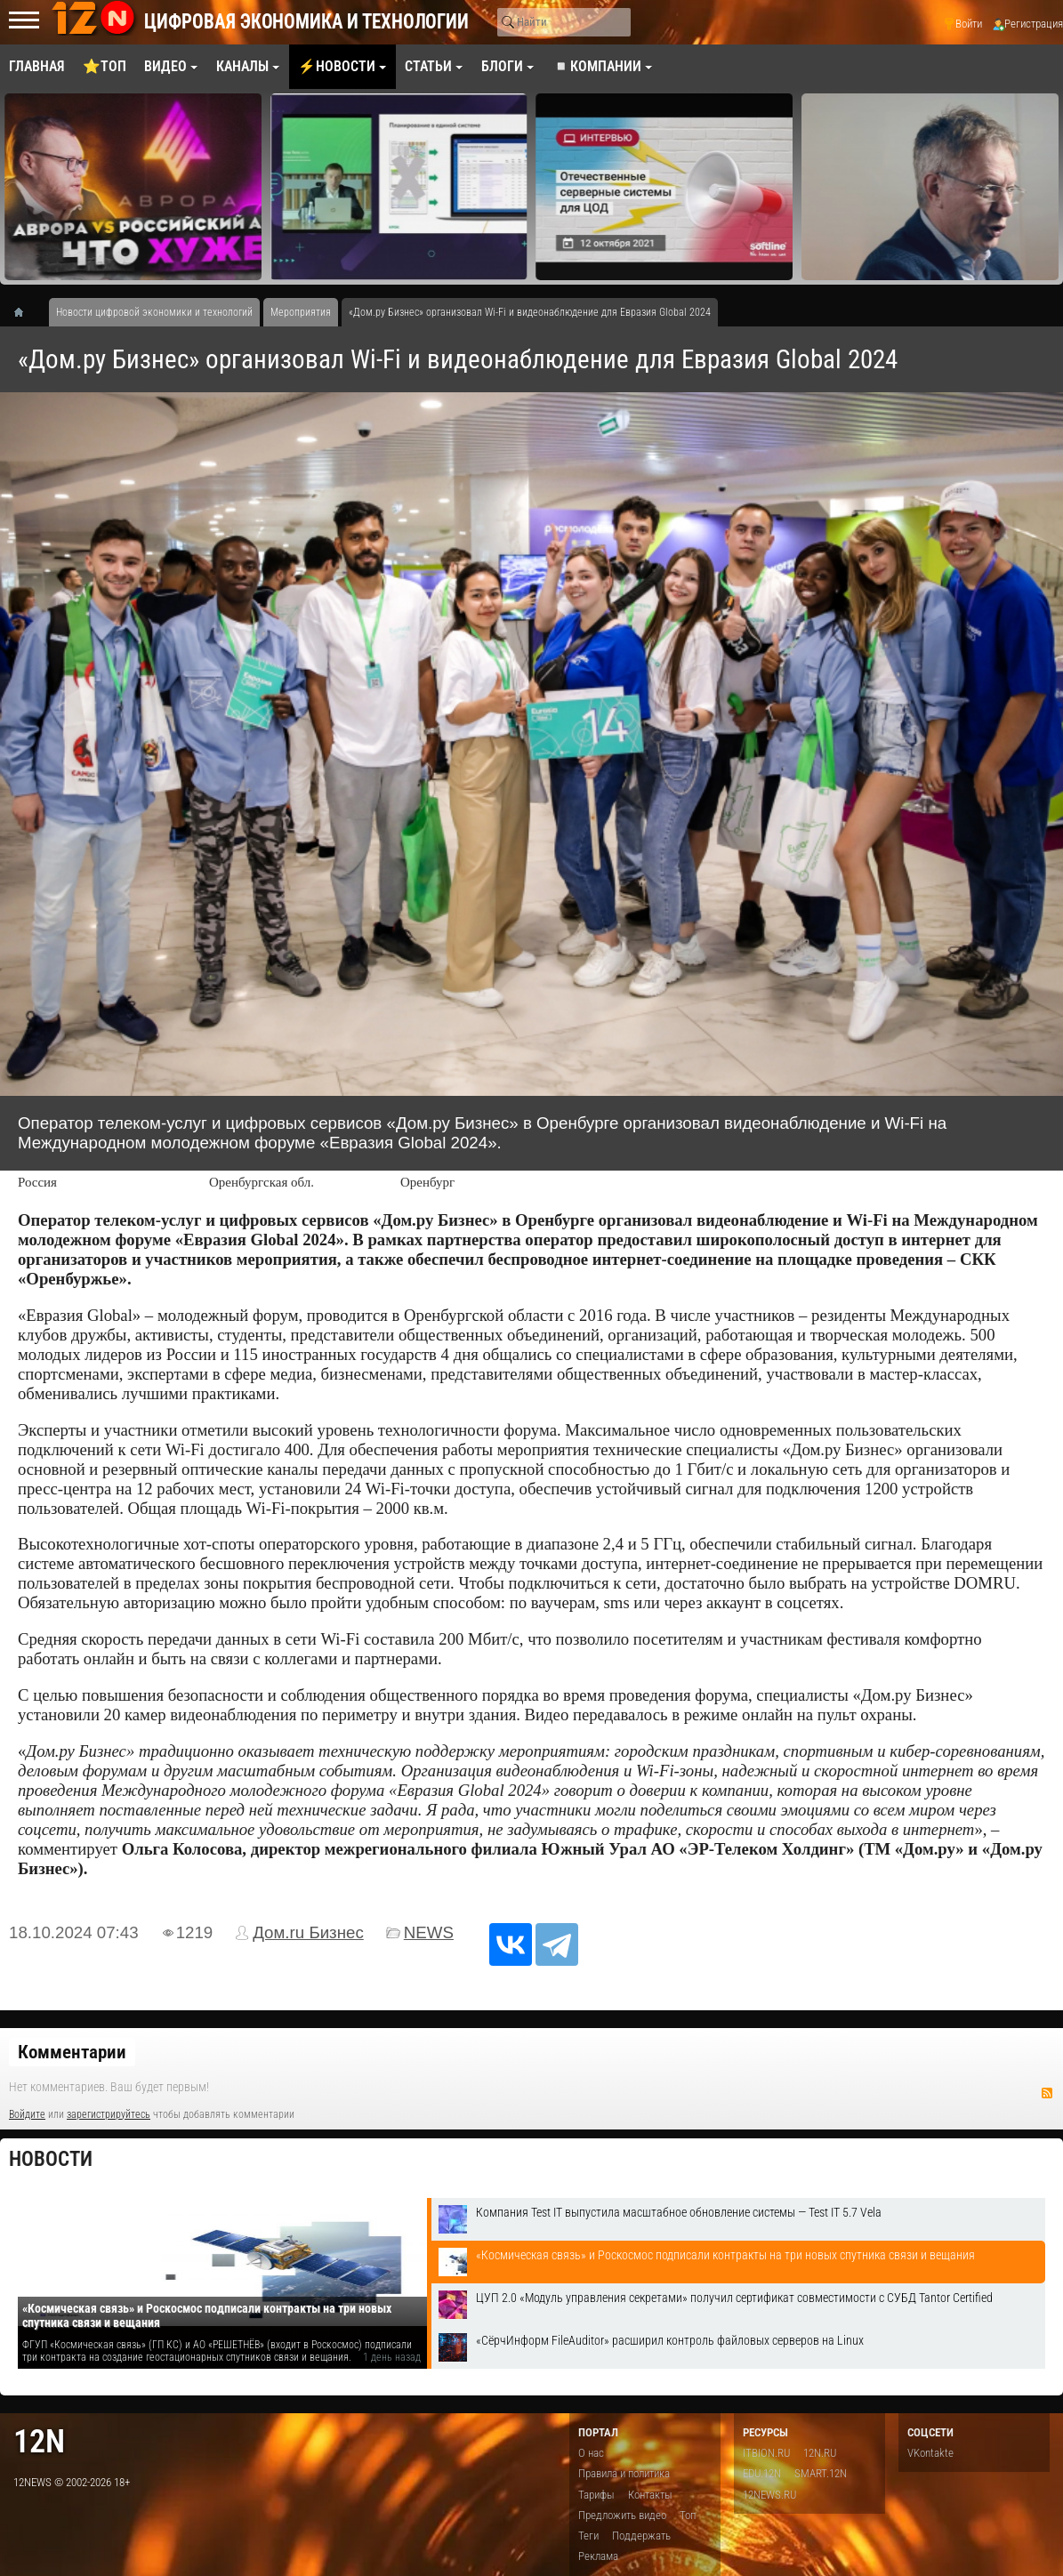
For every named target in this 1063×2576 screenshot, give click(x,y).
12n (39, 2441)
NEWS (429, 1932)
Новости (51, 2159)
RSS (1047, 2093)
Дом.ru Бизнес (308, 1932)
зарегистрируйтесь (108, 2114)
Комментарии (72, 2052)
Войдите (27, 2114)
